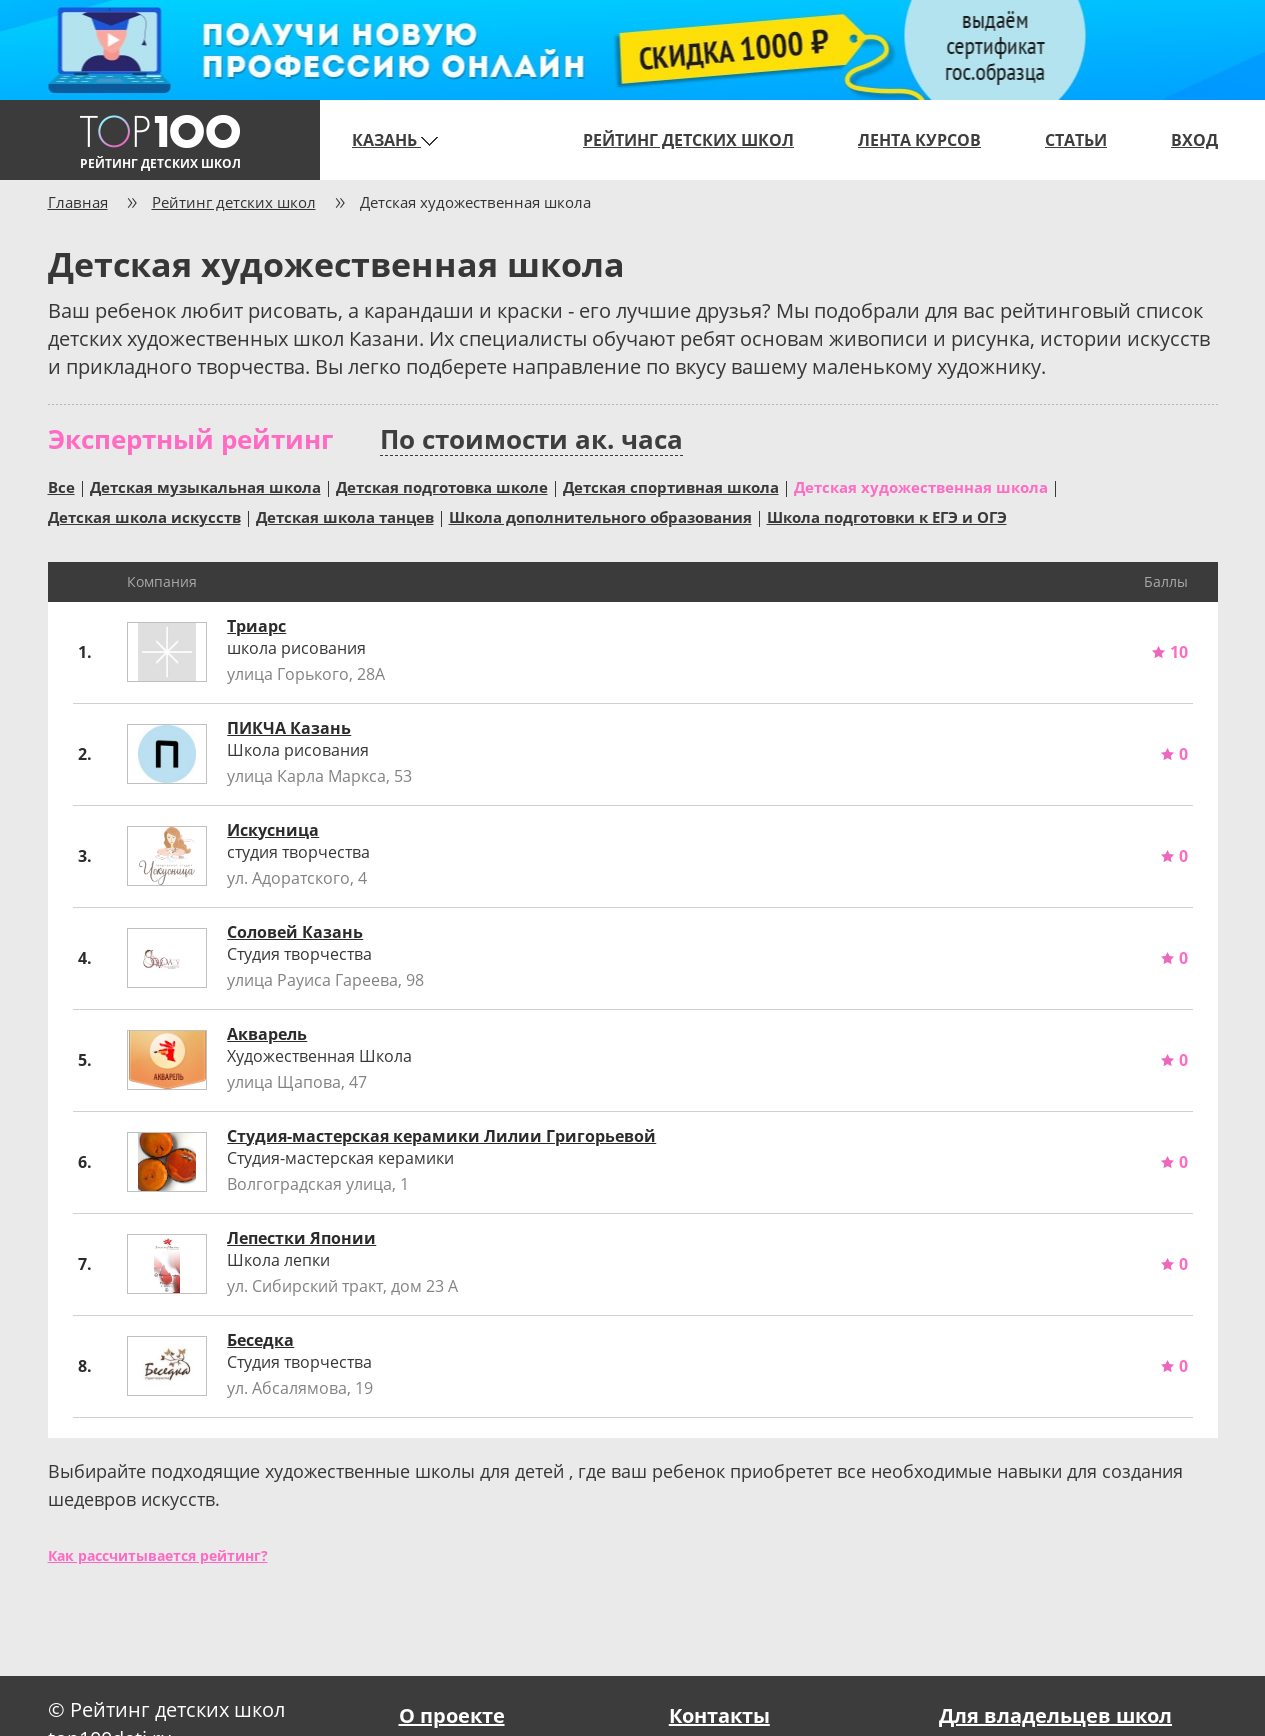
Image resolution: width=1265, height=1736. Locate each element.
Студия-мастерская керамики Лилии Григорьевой (441, 1136)
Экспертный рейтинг (190, 439)
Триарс (256, 626)
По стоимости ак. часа (531, 439)
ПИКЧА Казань (289, 728)
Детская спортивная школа (671, 486)
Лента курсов (919, 140)
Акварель (267, 1034)
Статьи (1076, 140)
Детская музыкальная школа (205, 486)
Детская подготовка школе (442, 486)
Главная (78, 202)
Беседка (260, 1340)
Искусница (273, 830)
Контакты (719, 1715)
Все (61, 486)
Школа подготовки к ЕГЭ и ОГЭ (887, 516)
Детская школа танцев (345, 516)
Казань (395, 140)
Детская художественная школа (921, 486)
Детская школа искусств (144, 516)
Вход (1194, 140)
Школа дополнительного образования (600, 516)
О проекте (452, 1715)
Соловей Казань (295, 932)
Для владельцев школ (1055, 1715)
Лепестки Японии (301, 1238)
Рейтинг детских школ (688, 140)
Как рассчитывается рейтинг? (158, 1555)
